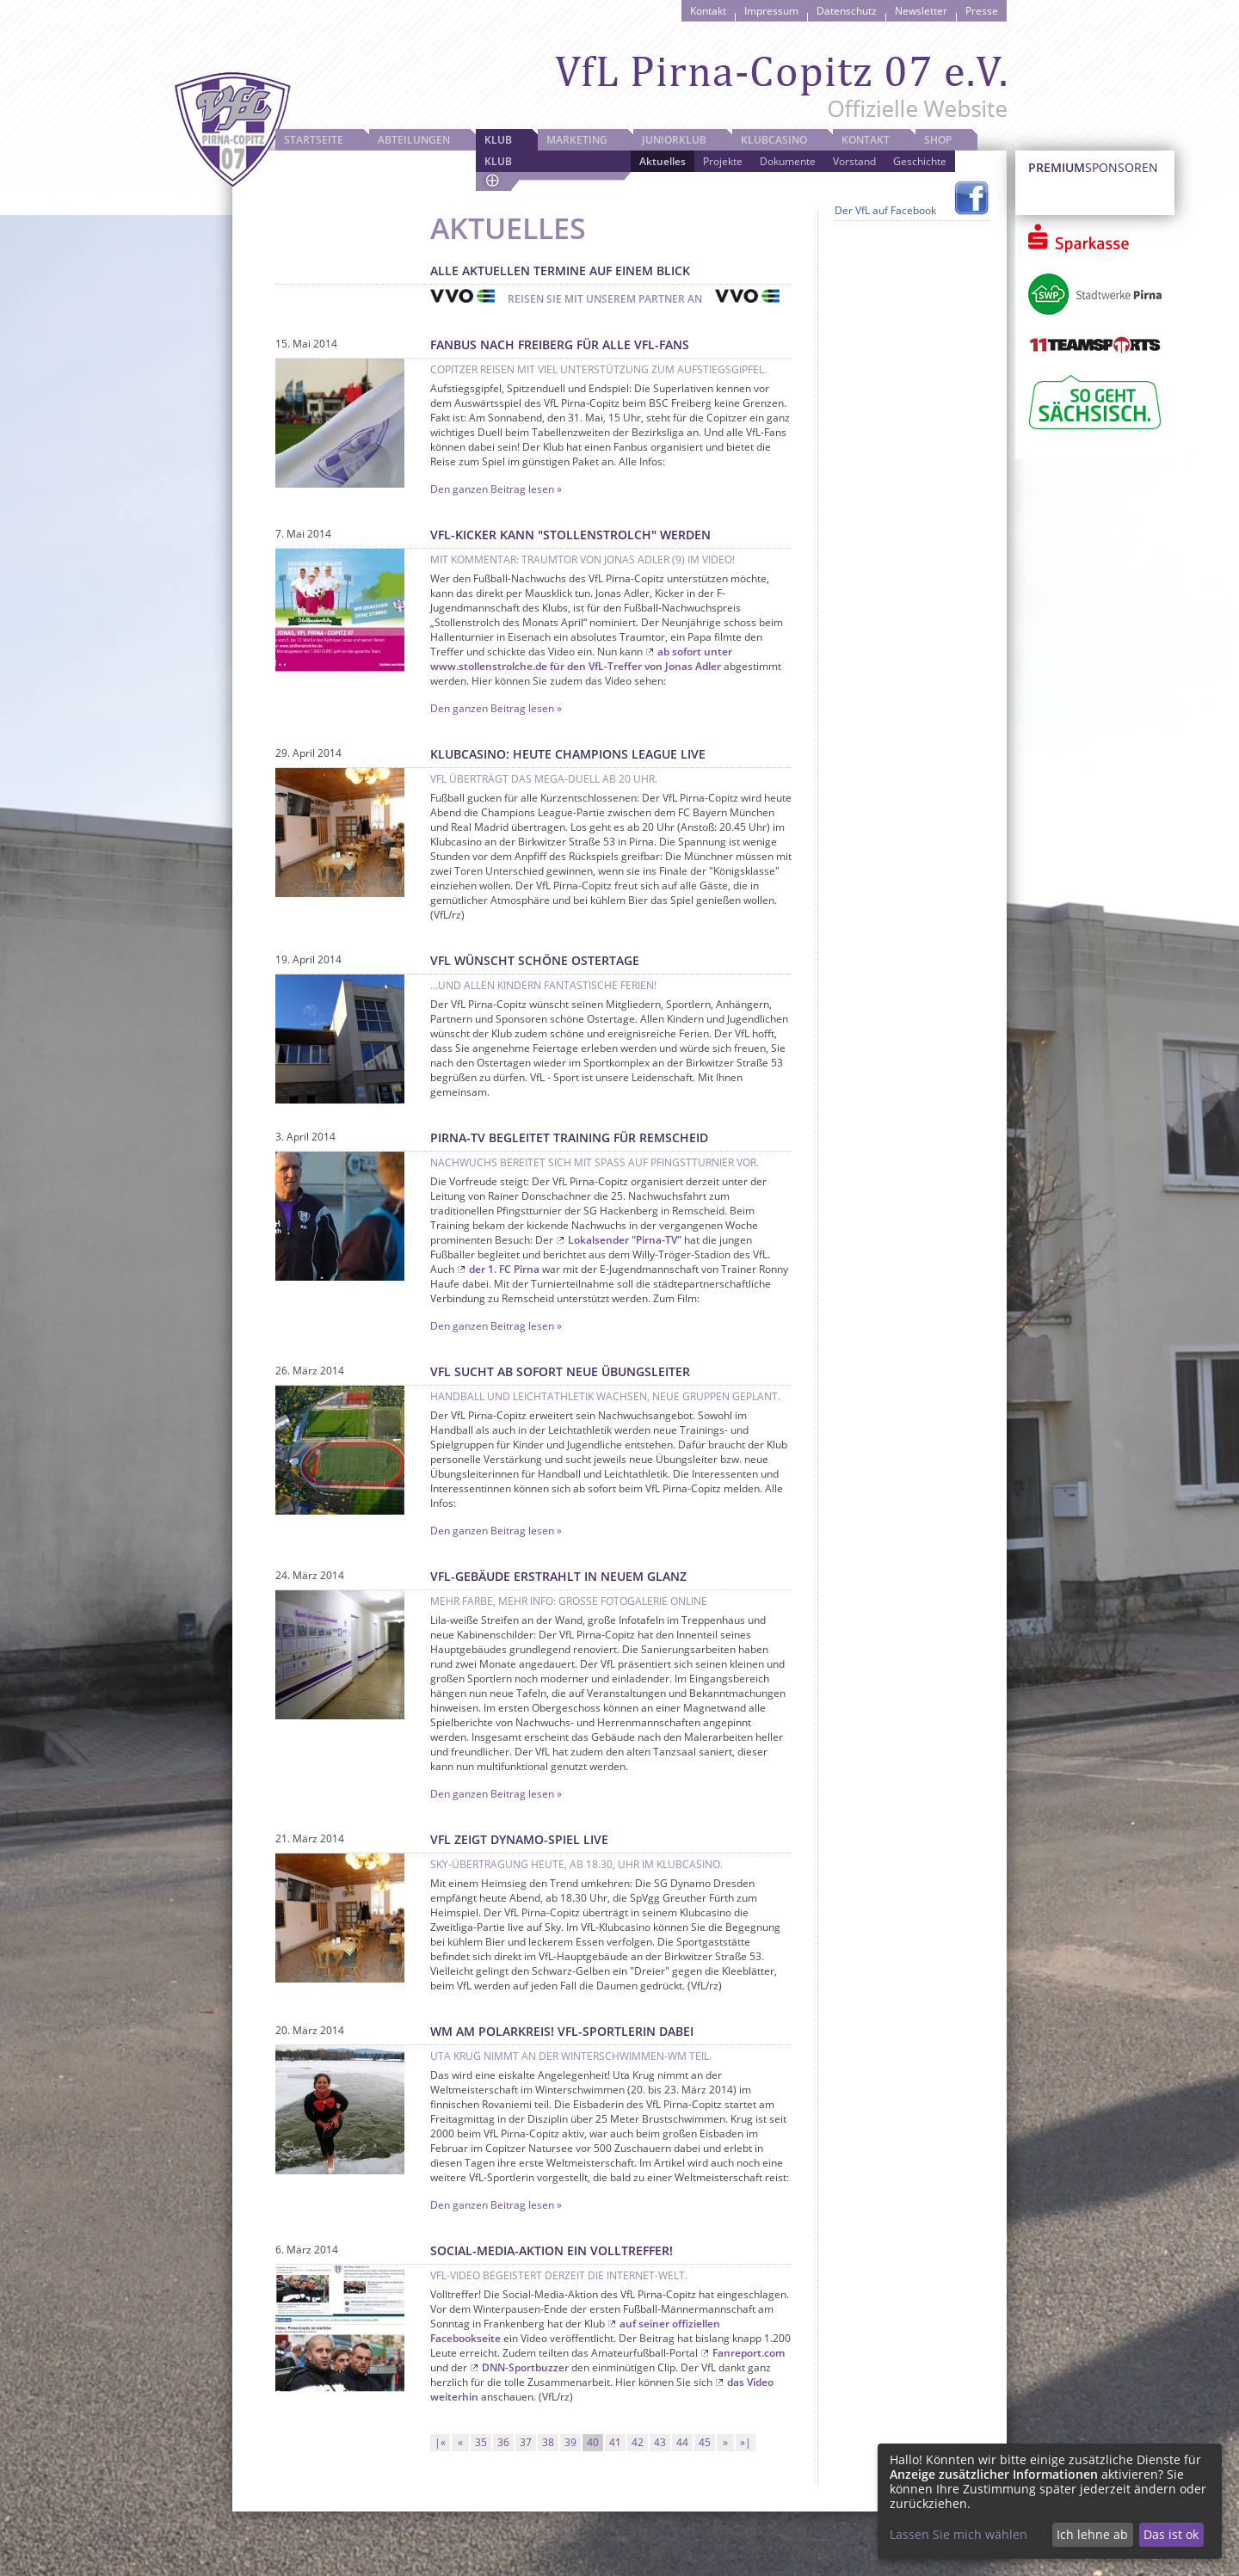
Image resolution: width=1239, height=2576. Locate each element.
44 (682, 2442)
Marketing (576, 139)
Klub (498, 139)
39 (570, 2442)
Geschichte (919, 161)
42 (638, 2442)
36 (503, 2442)
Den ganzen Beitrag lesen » (496, 489)
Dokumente (788, 161)
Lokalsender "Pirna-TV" (624, 1240)
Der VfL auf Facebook (885, 210)
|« (440, 2442)
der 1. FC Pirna (504, 1269)
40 (593, 2442)
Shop (938, 139)
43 (660, 2442)
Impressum (771, 10)
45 (705, 2442)
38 (548, 2442)
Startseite (313, 139)
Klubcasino (774, 139)
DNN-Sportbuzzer (525, 2367)
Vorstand (854, 161)
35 (481, 2442)
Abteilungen (414, 139)
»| (745, 2442)
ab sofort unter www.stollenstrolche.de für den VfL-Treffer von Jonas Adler (581, 658)
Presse (981, 10)
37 (526, 2442)
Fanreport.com (748, 2352)
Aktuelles (662, 161)
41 (615, 2442)
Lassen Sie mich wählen (958, 2534)
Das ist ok (1171, 2534)
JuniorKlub (674, 139)
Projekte (723, 161)
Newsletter (921, 10)
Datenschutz (847, 10)
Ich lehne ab (1092, 2534)
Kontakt (708, 10)
